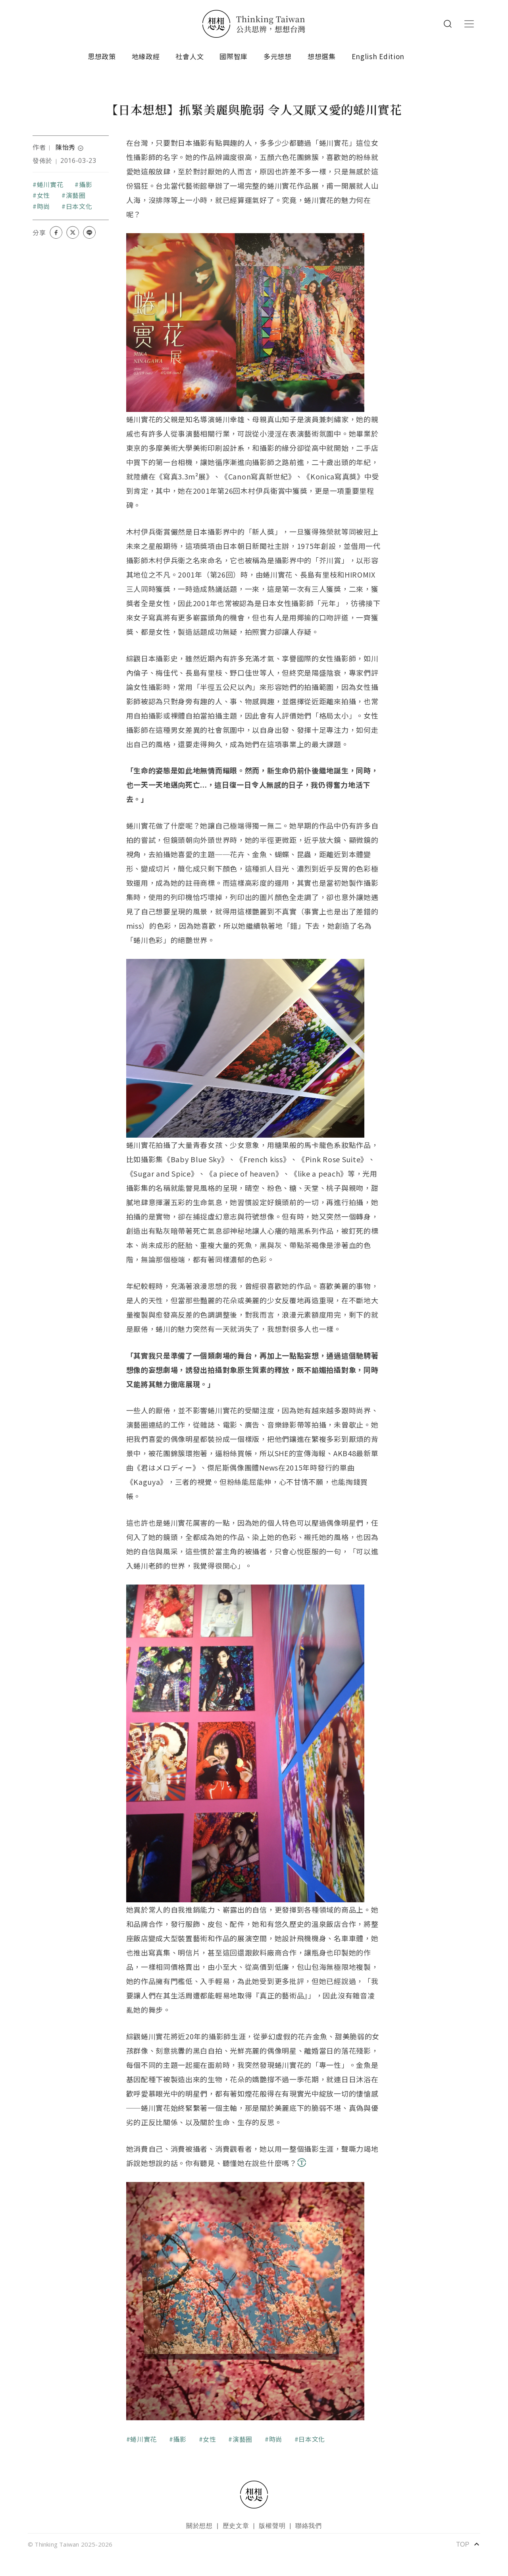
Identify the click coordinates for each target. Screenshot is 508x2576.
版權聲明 (272, 2525)
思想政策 (102, 56)
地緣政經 (146, 56)
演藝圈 (76, 195)
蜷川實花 (50, 184)
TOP (468, 2544)
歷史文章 (236, 2525)
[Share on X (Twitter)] (72, 232)
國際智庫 (233, 56)
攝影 (85, 184)
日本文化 (79, 206)
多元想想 (278, 56)
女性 (43, 195)
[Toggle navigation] (469, 23)
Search (448, 24)
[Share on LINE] (89, 232)
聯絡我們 (308, 2525)
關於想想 (199, 2525)
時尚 (43, 206)
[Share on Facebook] (56, 232)
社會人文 (189, 56)
